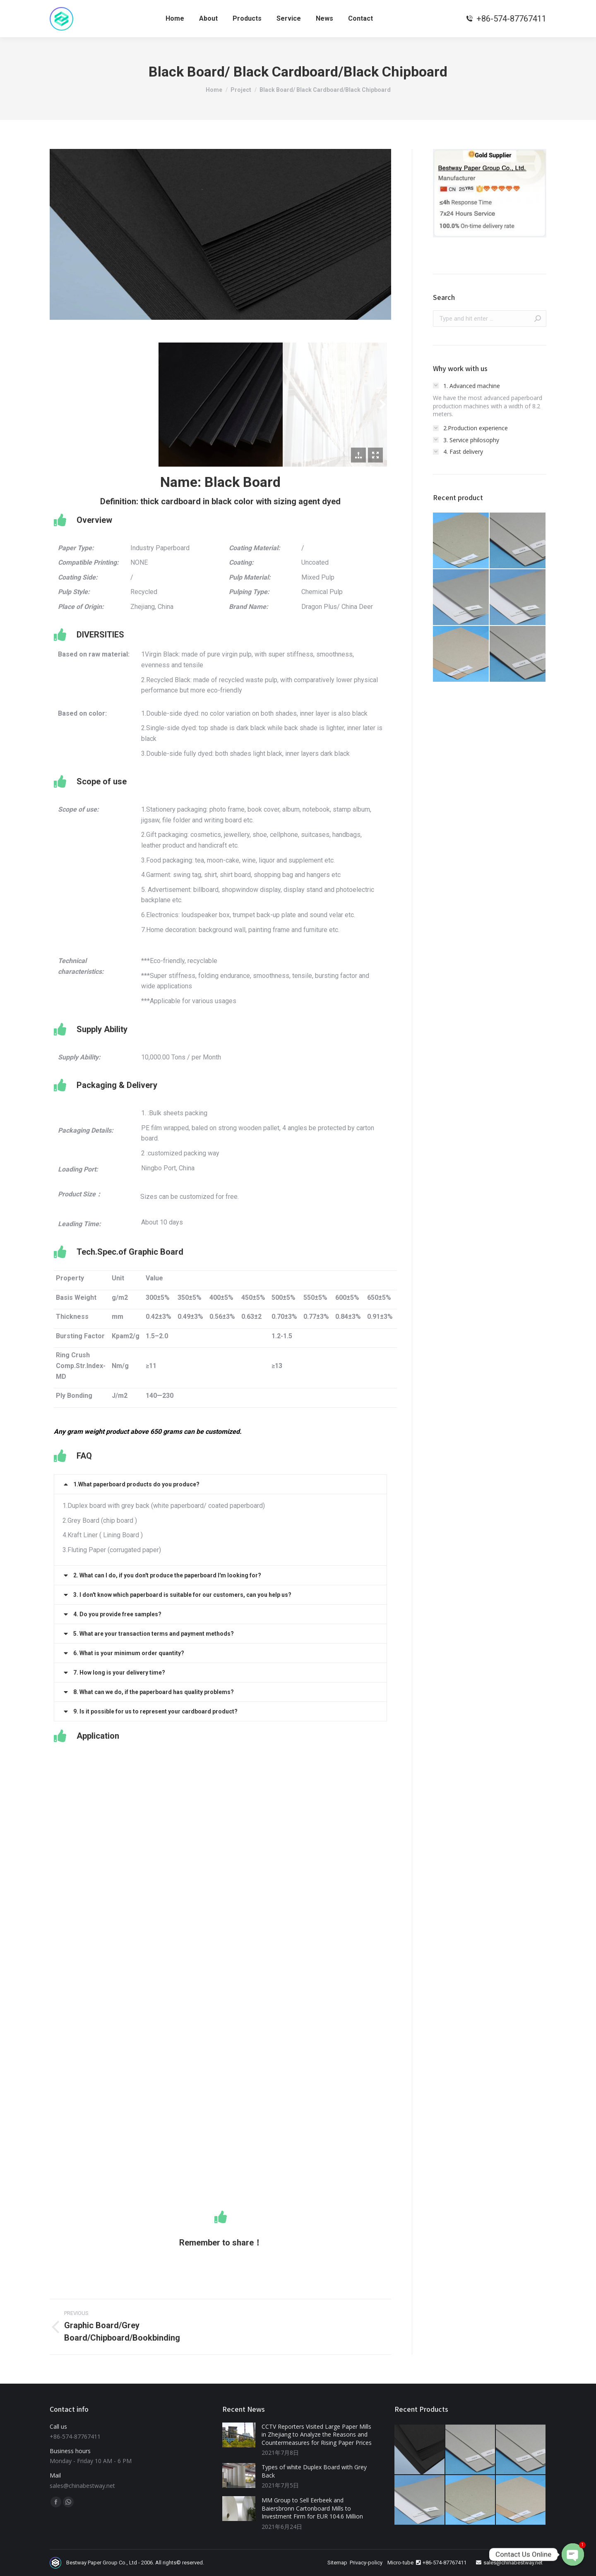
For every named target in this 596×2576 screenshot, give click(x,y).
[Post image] (238, 2435)
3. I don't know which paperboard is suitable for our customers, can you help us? (182, 1595)
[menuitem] (175, 18)
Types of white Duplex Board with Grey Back (314, 2471)
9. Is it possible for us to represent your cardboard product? (155, 1711)
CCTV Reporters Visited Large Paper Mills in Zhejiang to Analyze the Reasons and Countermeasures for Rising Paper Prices (317, 2435)
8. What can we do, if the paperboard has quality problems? (153, 1692)
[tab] (220, 1484)
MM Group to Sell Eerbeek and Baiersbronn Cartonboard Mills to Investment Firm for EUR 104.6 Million (312, 2508)
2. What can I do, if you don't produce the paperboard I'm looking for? (167, 1575)
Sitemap (337, 2562)
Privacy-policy (366, 2562)
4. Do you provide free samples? (117, 1614)
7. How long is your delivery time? (119, 1672)
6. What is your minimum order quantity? (128, 1653)
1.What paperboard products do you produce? (136, 1484)
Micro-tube (399, 2562)
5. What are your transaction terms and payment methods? (153, 1634)
